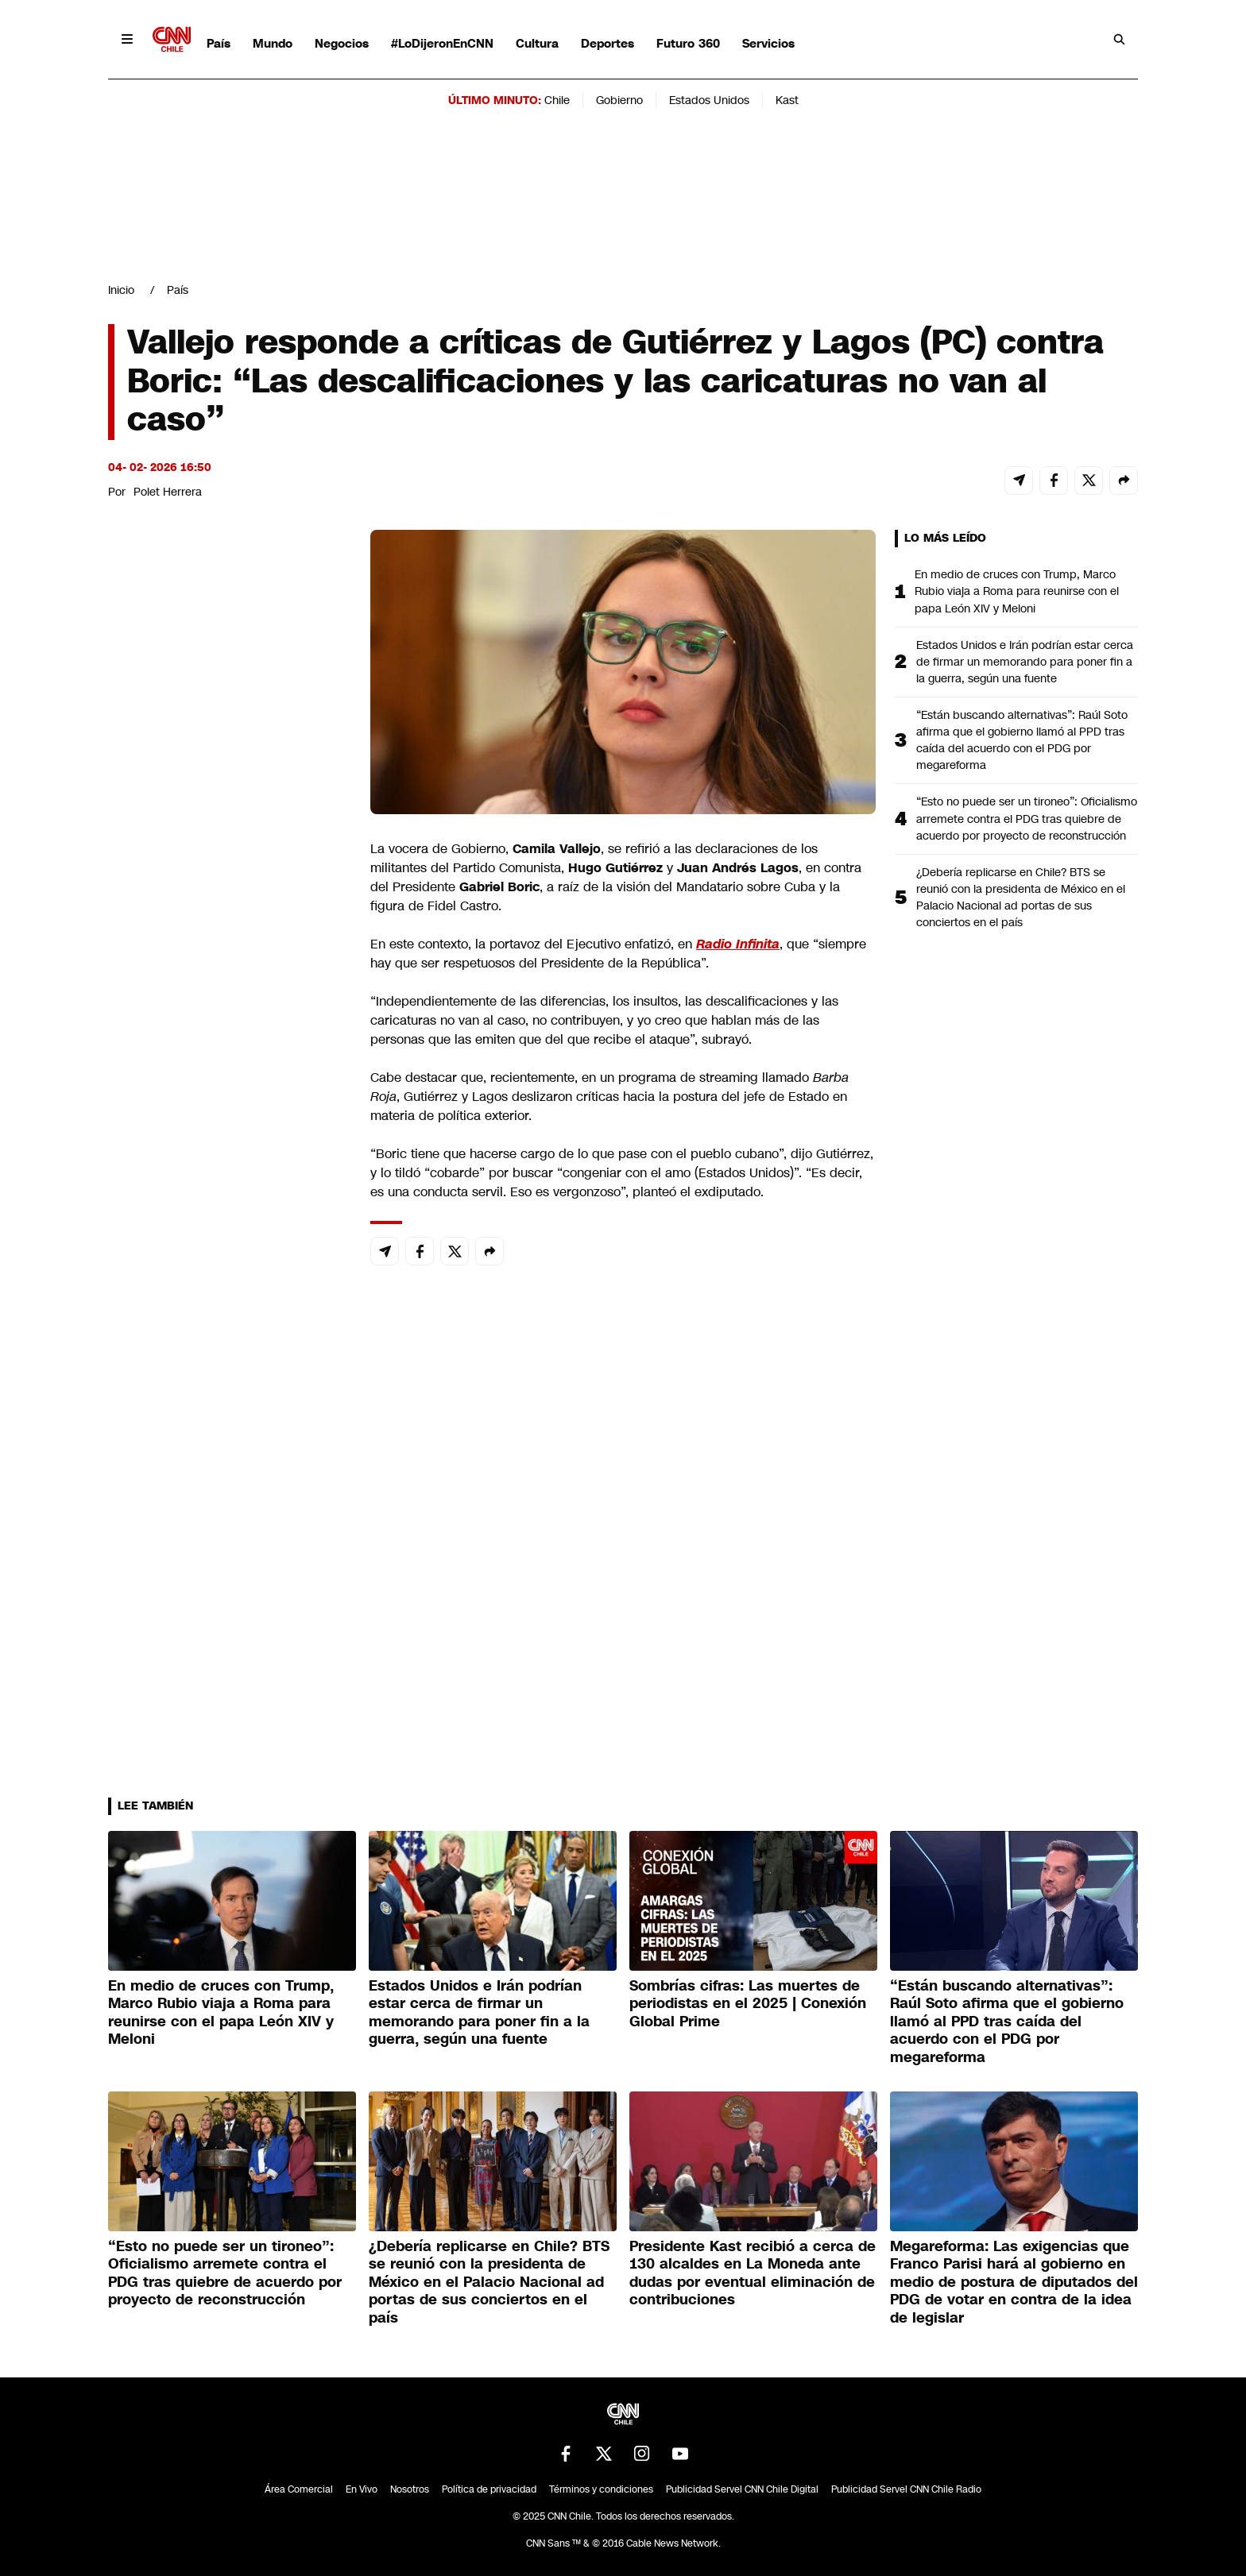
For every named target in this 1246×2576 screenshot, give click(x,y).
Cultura (537, 43)
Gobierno (619, 100)
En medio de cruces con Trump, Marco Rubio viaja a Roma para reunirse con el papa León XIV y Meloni (1017, 591)
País (218, 43)
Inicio (121, 290)
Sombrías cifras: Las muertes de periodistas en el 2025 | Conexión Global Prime (747, 2003)
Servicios (768, 43)
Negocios (342, 43)
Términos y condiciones (601, 2489)
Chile (557, 100)
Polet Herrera (168, 492)
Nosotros (409, 2489)
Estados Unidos (709, 100)
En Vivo (361, 2489)
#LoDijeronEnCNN (442, 43)
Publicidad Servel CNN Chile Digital (742, 2489)
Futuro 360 (688, 43)
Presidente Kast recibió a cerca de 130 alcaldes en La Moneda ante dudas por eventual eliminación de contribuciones (752, 2273)
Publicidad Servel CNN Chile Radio (906, 2489)
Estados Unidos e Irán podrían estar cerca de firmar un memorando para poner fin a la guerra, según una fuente (1024, 661)
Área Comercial (299, 2489)
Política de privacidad (489, 2489)
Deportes (607, 43)
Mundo (272, 43)
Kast (787, 100)
